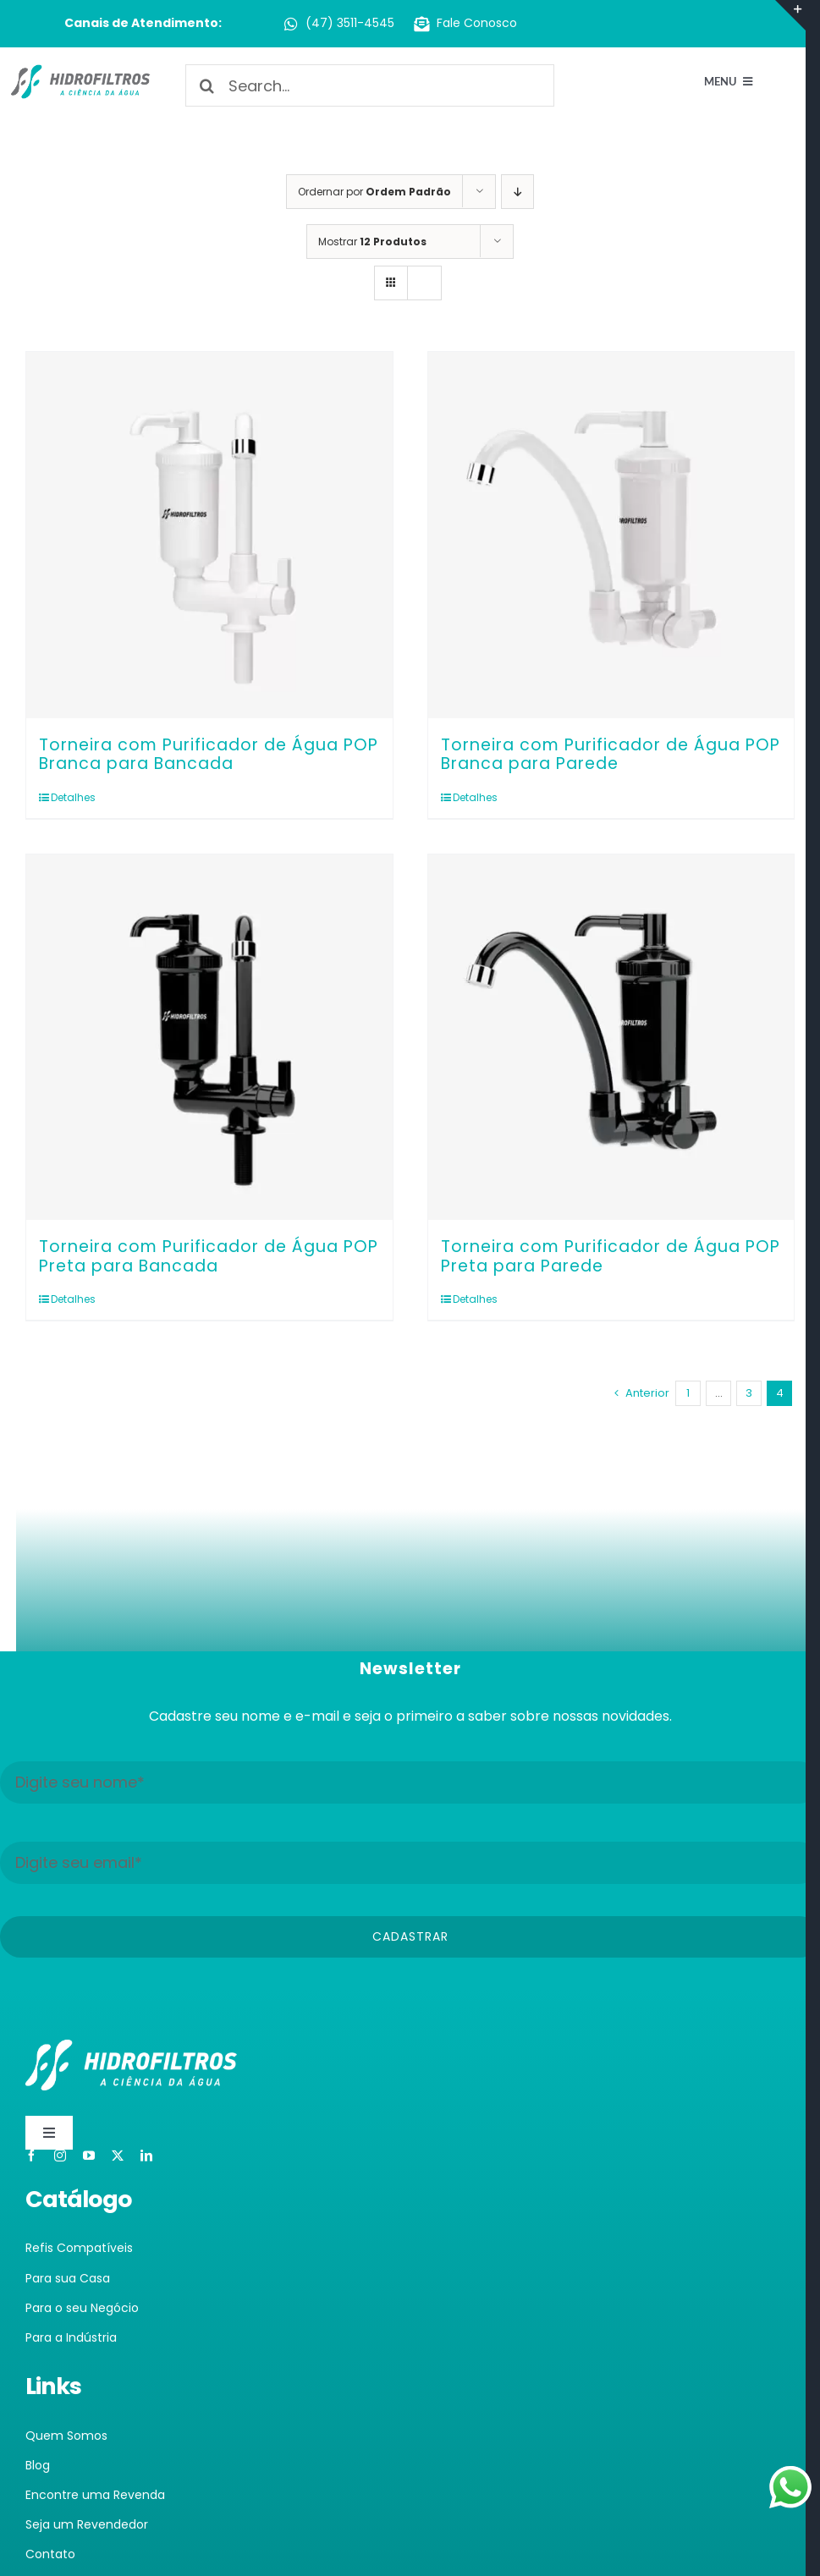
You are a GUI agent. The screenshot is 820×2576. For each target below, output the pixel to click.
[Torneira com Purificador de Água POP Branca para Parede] (611, 535)
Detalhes (73, 797)
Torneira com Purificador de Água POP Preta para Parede (610, 1256)
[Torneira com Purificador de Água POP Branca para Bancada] (209, 535)
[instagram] (60, 2167)
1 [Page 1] (688, 1393)
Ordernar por (374, 191)
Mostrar (372, 241)
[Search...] (369, 85)
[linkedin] (146, 2167)
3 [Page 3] (749, 1393)
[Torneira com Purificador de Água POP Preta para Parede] (611, 1037)
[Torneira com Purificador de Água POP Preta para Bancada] (209, 1037)
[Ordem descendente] (517, 191)
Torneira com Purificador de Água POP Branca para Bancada (208, 754)
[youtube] (89, 2167)
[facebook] (31, 2167)
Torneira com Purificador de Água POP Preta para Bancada (208, 1256)
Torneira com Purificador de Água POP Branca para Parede (610, 754)
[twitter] (118, 2167)
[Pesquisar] (206, 85)
